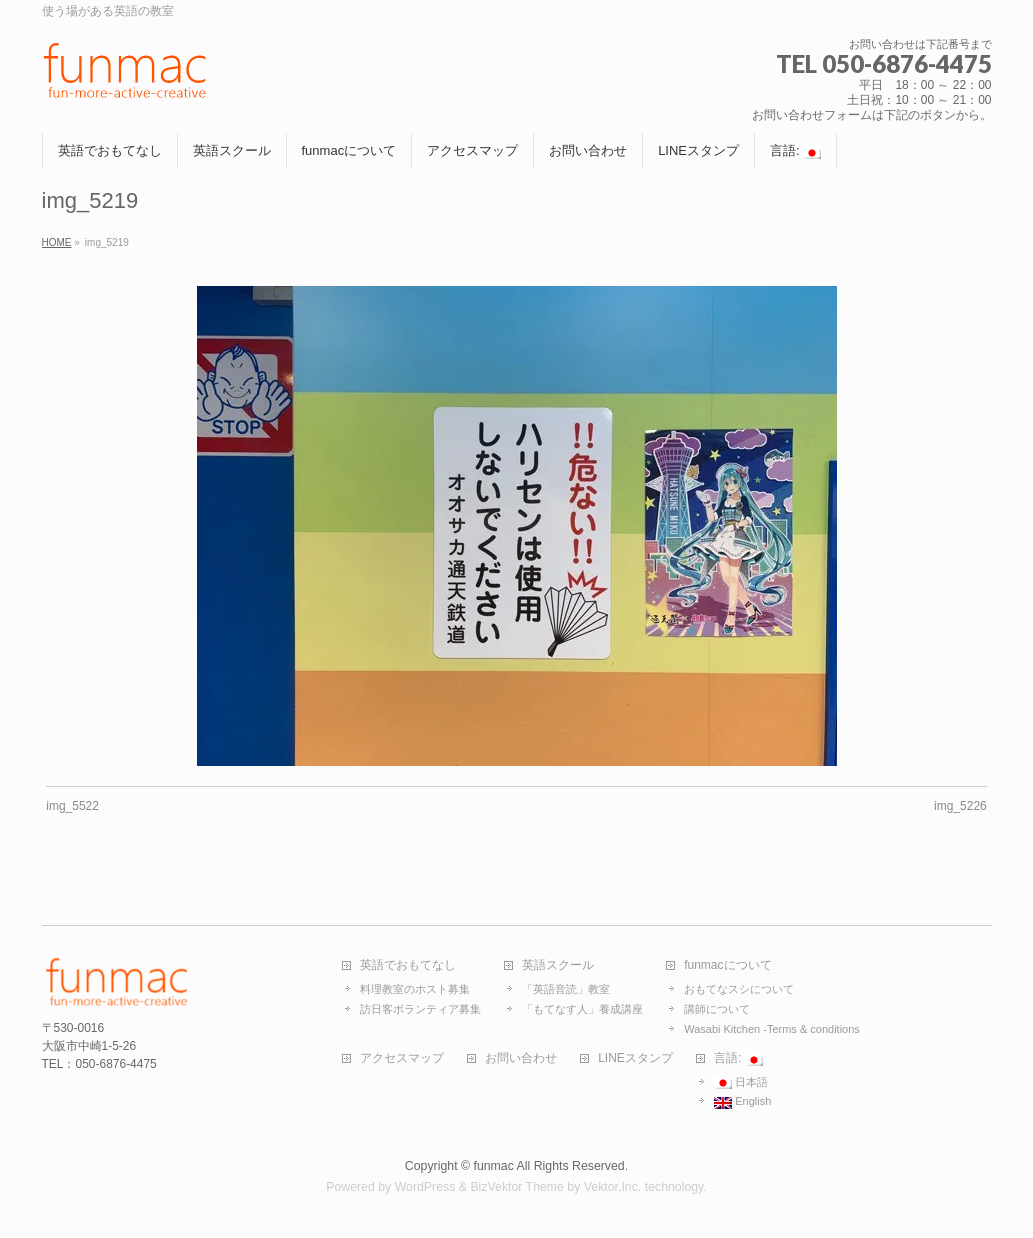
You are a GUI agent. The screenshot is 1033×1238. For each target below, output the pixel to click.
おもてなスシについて (739, 989)
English (742, 1102)
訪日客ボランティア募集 (420, 1009)
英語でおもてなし (408, 965)
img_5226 (960, 806)
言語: (738, 1059)
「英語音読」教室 (566, 989)
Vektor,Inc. (613, 1187)
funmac (493, 1166)
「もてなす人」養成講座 (582, 1009)
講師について (717, 1009)
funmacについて (727, 965)
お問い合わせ (521, 1058)
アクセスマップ (402, 1058)
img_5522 (72, 806)
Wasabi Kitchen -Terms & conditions (772, 1029)
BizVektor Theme (517, 1187)
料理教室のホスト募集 (415, 989)
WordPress (425, 1187)
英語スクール (558, 965)
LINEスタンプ (635, 1058)
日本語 (741, 1083)
